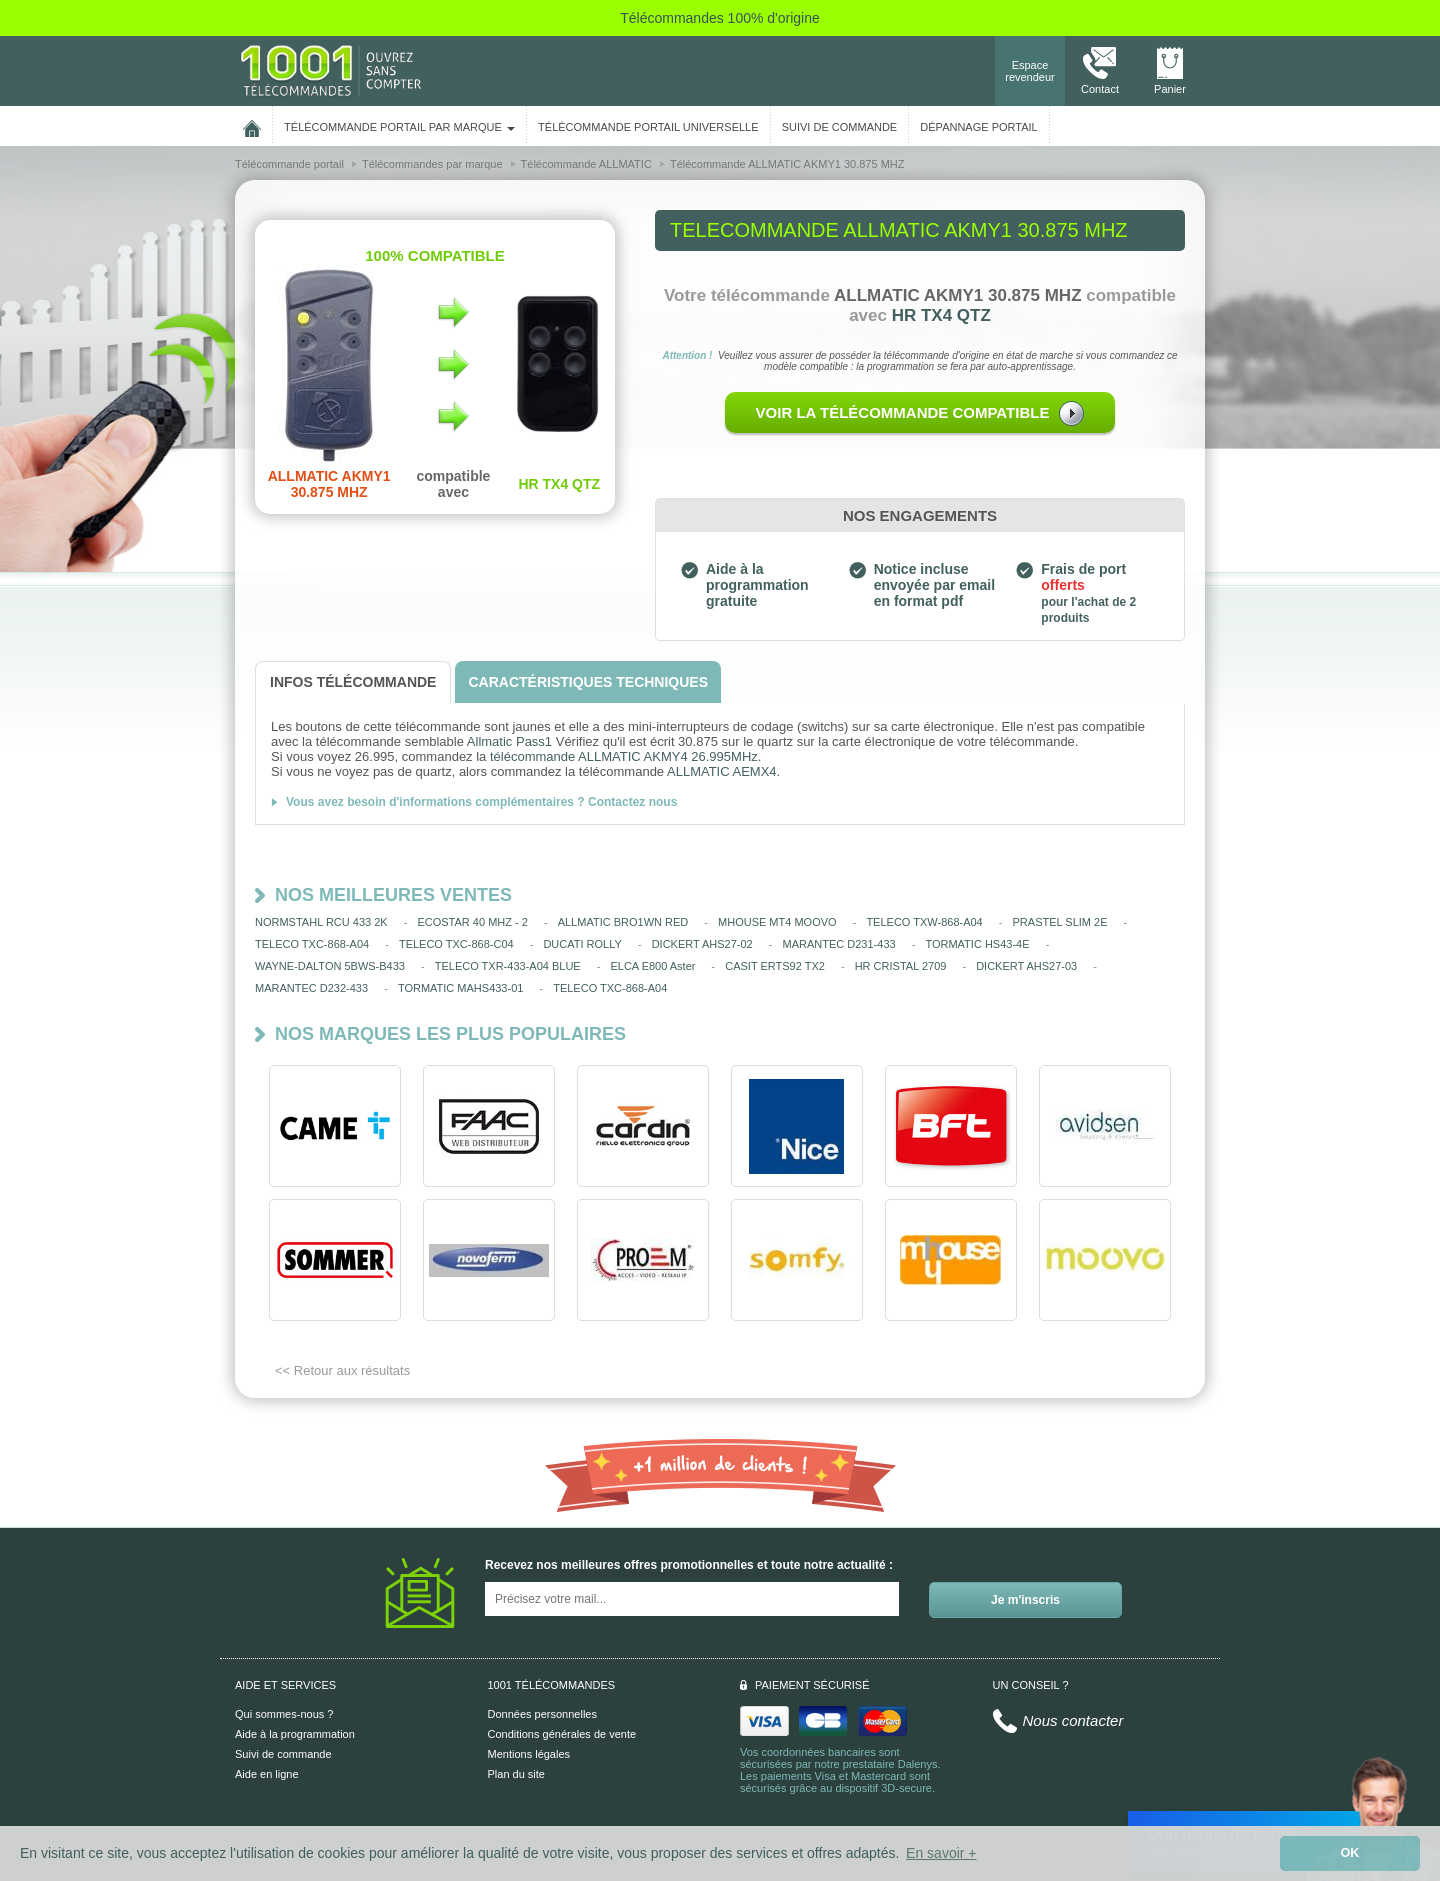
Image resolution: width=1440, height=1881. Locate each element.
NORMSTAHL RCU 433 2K (321, 922)
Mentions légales (529, 1754)
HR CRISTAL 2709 (901, 966)
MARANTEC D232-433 (311, 988)
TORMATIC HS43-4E (977, 944)
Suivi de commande (283, 1754)
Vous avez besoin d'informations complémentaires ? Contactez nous (481, 802)
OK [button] (1350, 1853)
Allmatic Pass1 (509, 741)
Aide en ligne (267, 1774)
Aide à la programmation (295, 1734)
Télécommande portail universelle (648, 127)
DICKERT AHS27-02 (702, 944)
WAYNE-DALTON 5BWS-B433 (330, 966)
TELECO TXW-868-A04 (924, 922)
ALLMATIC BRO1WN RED (623, 922)
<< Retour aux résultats (342, 1370)
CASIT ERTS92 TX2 (775, 966)
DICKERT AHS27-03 (1026, 966)
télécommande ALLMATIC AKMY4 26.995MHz (624, 756)
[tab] (353, 682)
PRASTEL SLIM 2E (1060, 922)
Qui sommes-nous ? (284, 1714)
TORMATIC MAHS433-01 (461, 988)
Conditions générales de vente (562, 1734)
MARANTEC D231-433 (839, 944)
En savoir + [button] (941, 1853)
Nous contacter (1073, 1720)
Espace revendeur (1030, 71)
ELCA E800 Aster (652, 966)
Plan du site (516, 1774)
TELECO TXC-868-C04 (456, 944)
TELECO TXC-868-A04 (312, 944)
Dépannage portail (978, 127)
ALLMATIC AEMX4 (722, 771)
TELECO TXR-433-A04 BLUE (508, 966)
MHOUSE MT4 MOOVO (777, 922)
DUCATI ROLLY (582, 944)
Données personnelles (542, 1714)
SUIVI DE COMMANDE (840, 127)
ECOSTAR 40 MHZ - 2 (472, 922)
